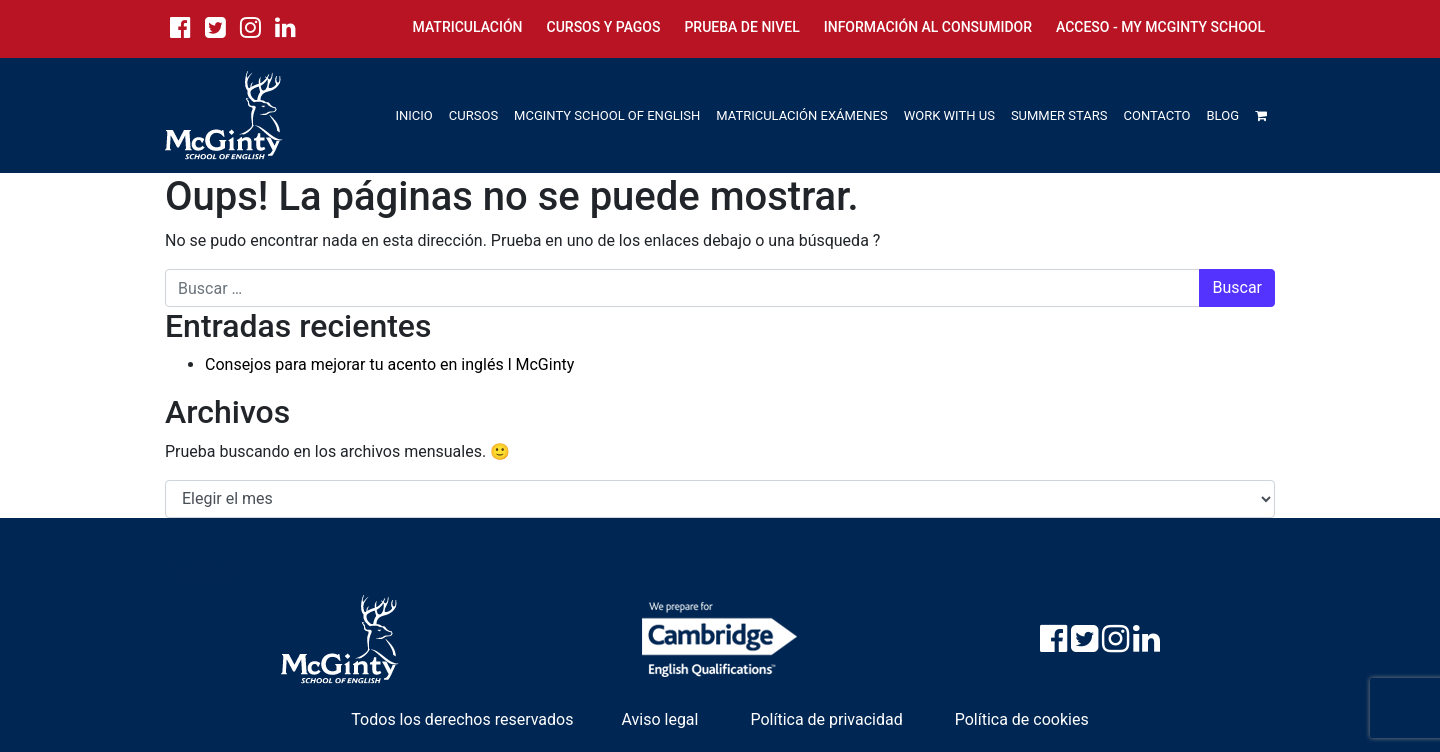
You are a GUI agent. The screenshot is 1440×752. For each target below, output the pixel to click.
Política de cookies (1022, 719)
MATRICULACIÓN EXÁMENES (801, 115)
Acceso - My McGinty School (1160, 27)
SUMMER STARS (1059, 115)
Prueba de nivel (741, 27)
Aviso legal (659, 719)
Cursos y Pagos (604, 27)
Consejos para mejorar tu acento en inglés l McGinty (389, 364)
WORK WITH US (949, 115)
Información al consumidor (928, 27)
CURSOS (473, 115)
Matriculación (468, 27)
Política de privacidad (826, 719)
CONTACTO (1157, 115)
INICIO (414, 115)
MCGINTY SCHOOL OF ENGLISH (607, 115)
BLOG (1223, 115)
